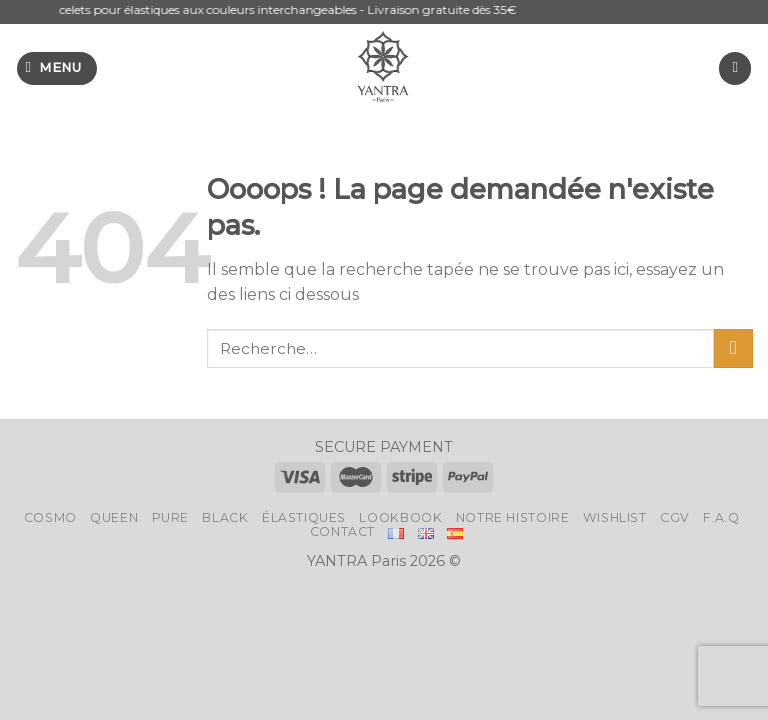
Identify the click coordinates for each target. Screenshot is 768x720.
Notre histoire (513, 517)
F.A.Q (721, 517)
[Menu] (57, 68)
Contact (342, 531)
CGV (675, 517)
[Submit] (733, 348)
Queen (114, 517)
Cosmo (50, 517)
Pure (170, 517)
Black (225, 517)
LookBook (400, 517)
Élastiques (304, 517)
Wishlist (615, 517)
